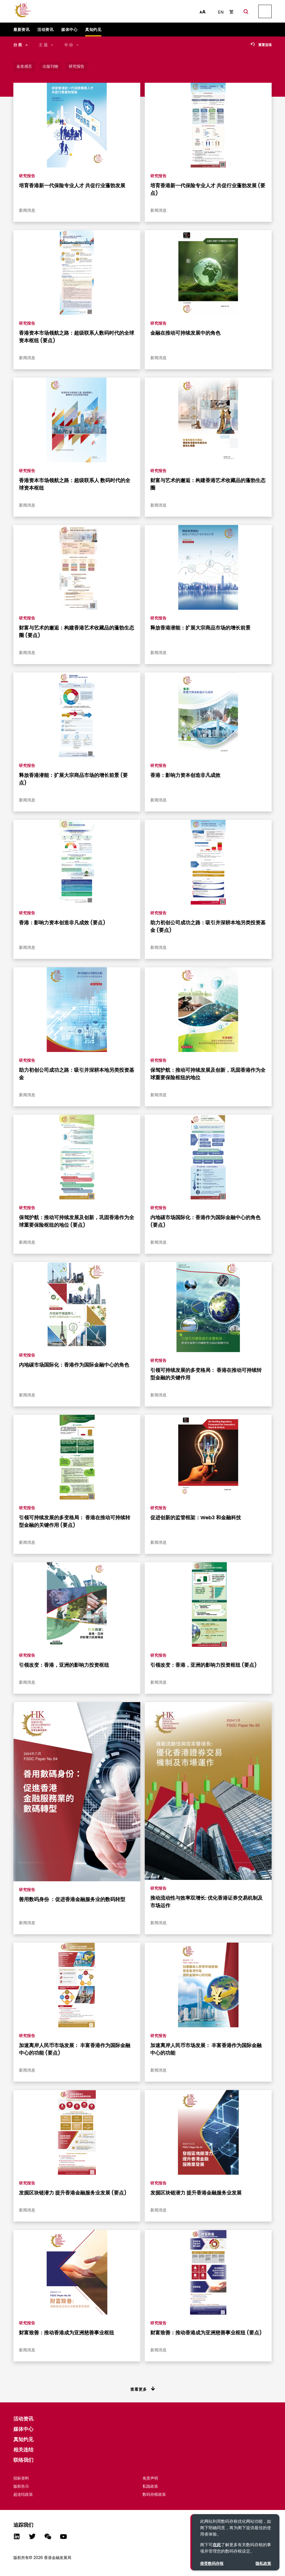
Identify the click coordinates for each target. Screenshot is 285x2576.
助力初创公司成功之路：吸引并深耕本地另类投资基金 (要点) (208, 926)
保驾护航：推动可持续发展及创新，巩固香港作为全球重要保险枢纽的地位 (208, 1073)
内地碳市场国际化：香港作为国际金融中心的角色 (74, 1364)
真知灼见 (23, 2439)
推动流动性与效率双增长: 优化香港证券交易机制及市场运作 (206, 1901)
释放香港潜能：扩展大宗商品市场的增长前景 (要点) (73, 779)
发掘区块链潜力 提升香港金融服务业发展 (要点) (73, 2192)
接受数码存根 (211, 2563)
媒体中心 (23, 2429)
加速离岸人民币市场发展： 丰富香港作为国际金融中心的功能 (206, 2049)
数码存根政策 (154, 2494)
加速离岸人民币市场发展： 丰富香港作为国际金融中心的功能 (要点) (74, 2049)
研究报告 (27, 176)
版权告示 (21, 2486)
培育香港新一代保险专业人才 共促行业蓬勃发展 (72, 185)
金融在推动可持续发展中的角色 (185, 332)
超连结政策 (23, 2494)
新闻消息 (27, 210)
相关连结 (23, 2449)
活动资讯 (23, 2418)
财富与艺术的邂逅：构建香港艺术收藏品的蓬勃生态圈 (208, 484)
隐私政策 (263, 2563)
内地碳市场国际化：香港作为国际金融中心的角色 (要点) (205, 1221)
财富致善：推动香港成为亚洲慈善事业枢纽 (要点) (206, 2332)
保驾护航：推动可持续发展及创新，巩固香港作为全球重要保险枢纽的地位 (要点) (76, 1221)
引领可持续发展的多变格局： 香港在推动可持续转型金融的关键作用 (206, 1374)
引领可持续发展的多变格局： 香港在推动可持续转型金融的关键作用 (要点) (74, 1521)
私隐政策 (150, 2486)
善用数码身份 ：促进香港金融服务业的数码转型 (72, 1899)
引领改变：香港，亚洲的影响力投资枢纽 (64, 1664)
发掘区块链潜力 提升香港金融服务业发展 (196, 2192)
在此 (217, 2545)
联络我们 (23, 2459)
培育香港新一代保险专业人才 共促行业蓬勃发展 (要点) (207, 189)
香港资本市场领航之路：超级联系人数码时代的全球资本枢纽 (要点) (76, 336)
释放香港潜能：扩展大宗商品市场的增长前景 (200, 627)
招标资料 (21, 2478)
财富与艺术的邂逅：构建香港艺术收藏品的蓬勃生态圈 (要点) (76, 631)
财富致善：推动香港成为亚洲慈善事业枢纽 (66, 2332)
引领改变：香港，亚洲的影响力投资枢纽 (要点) (203, 1664)
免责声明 (150, 2478)
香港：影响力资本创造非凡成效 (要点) (62, 922)
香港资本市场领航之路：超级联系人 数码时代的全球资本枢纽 (74, 484)
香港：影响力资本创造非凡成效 (185, 775)
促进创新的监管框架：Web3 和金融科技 (195, 1517)
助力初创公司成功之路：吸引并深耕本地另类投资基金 (76, 1073)
